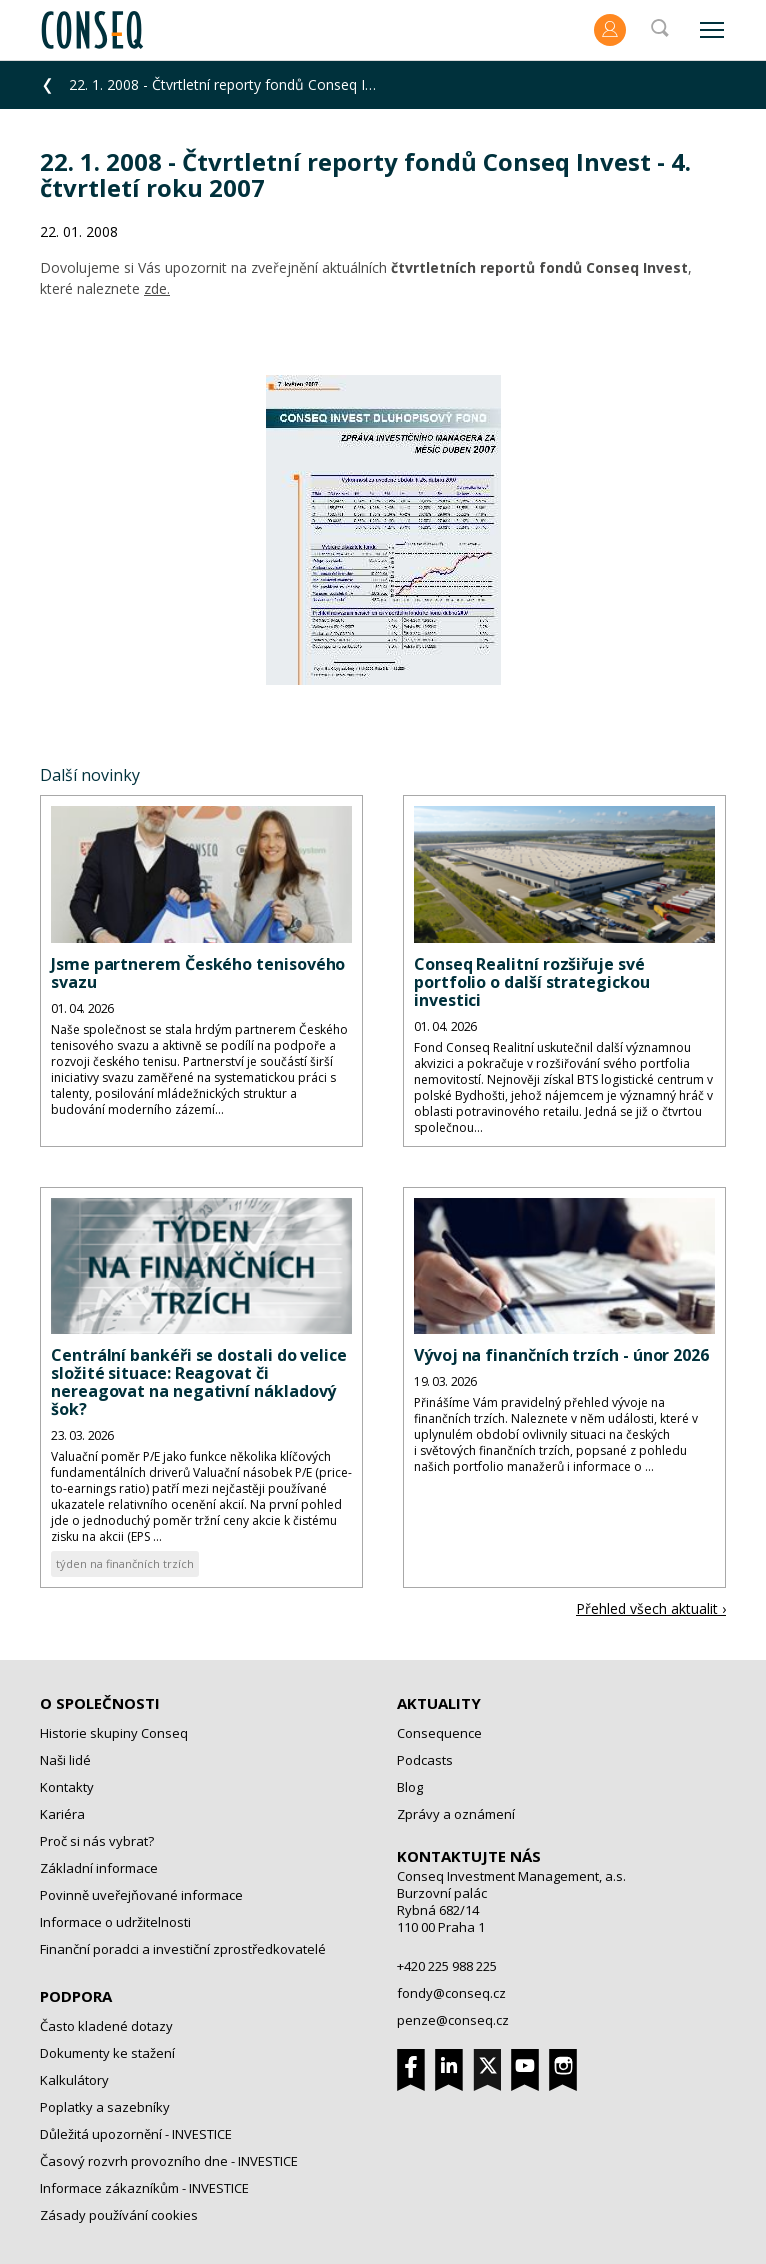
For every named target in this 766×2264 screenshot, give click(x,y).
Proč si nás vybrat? (97, 1841)
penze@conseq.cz (453, 2020)
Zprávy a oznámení (456, 1814)
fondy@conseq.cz (451, 1993)
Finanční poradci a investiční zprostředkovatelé (183, 1949)
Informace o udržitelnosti (115, 1922)
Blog (410, 1787)
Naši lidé (65, 1760)
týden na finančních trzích (125, 1563)
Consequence (439, 1733)
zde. (157, 288)
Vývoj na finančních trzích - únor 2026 (561, 1355)
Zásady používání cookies (119, 2215)
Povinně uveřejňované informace (141, 1895)
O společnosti (100, 1703)
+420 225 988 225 (447, 1966)
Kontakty (67, 1787)
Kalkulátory (74, 2080)
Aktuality (439, 1703)
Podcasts (425, 1760)
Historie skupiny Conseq (114, 1733)
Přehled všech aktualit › (651, 1608)
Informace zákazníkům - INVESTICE (144, 2188)
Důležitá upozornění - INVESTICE (136, 2134)
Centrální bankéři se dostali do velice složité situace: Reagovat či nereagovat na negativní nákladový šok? (199, 1382)
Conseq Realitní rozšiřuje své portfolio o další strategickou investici (532, 982)
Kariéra (62, 1814)
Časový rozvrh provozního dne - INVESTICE (169, 2161)
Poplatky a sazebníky (105, 2107)
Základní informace (99, 1868)
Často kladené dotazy (106, 2026)
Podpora (76, 1996)
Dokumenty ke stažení (107, 2053)
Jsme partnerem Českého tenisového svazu (198, 973)
